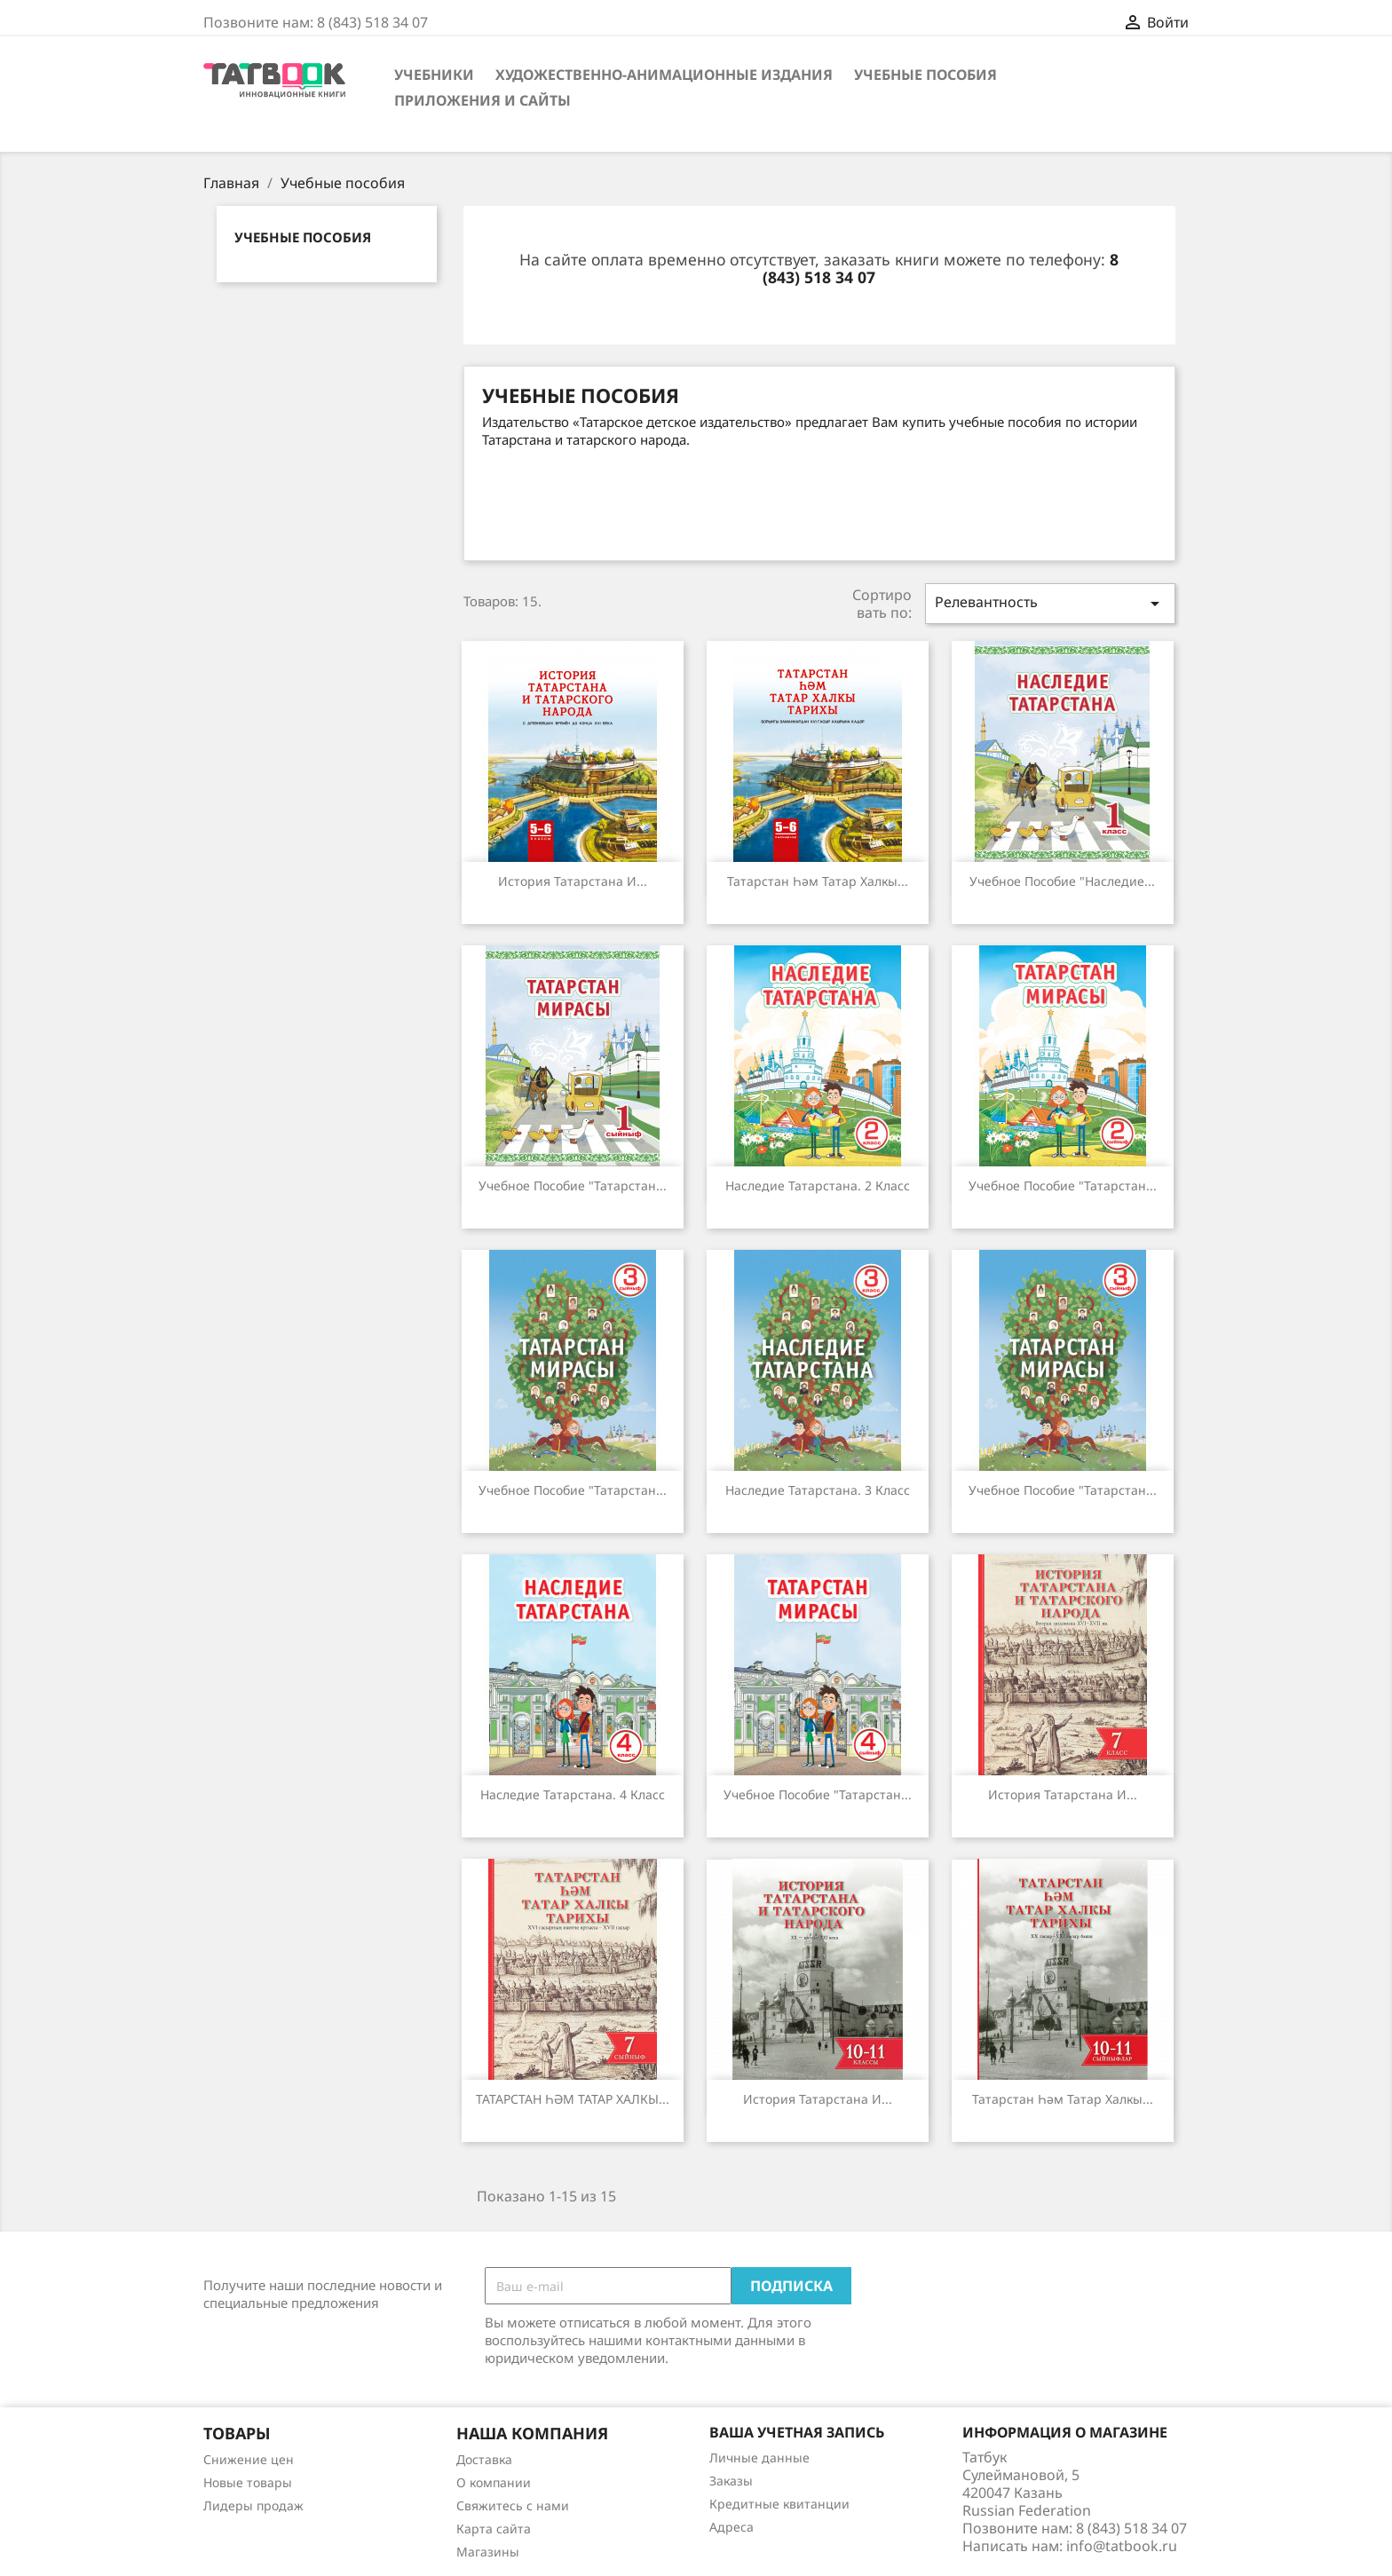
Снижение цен (248, 2459)
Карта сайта (493, 2528)
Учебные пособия (925, 74)
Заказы (731, 2480)
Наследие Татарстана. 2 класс (817, 1185)
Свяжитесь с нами (512, 2505)
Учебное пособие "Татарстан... (572, 1185)
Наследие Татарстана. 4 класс (572, 1794)
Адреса (731, 2526)
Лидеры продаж (253, 2505)
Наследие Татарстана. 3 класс (817, 1490)
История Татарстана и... (572, 881)
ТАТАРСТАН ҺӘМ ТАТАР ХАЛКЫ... (572, 2098)
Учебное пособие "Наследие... (1062, 881)
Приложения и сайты (482, 100)
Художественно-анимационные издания (664, 74)
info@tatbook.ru (1121, 2546)
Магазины (487, 2551)
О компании (493, 2482)
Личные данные (759, 2457)
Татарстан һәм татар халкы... (817, 881)
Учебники (434, 74)
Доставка (484, 2459)
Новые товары (247, 2482)
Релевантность (1050, 603)
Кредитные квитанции (779, 2503)
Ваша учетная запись (796, 2432)
